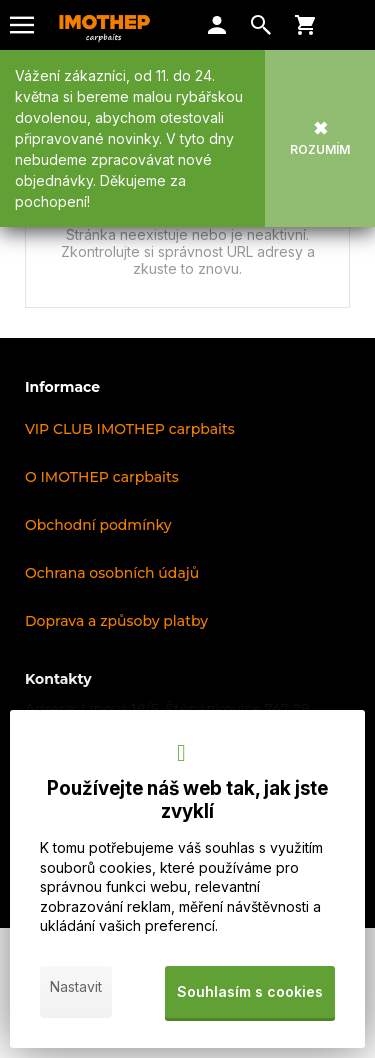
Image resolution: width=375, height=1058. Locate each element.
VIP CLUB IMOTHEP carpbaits (130, 429)
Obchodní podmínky (98, 525)
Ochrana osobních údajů (112, 573)
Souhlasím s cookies (250, 991)
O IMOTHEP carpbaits (102, 477)
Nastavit (76, 986)
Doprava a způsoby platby (116, 621)
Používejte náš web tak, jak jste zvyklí (187, 800)
